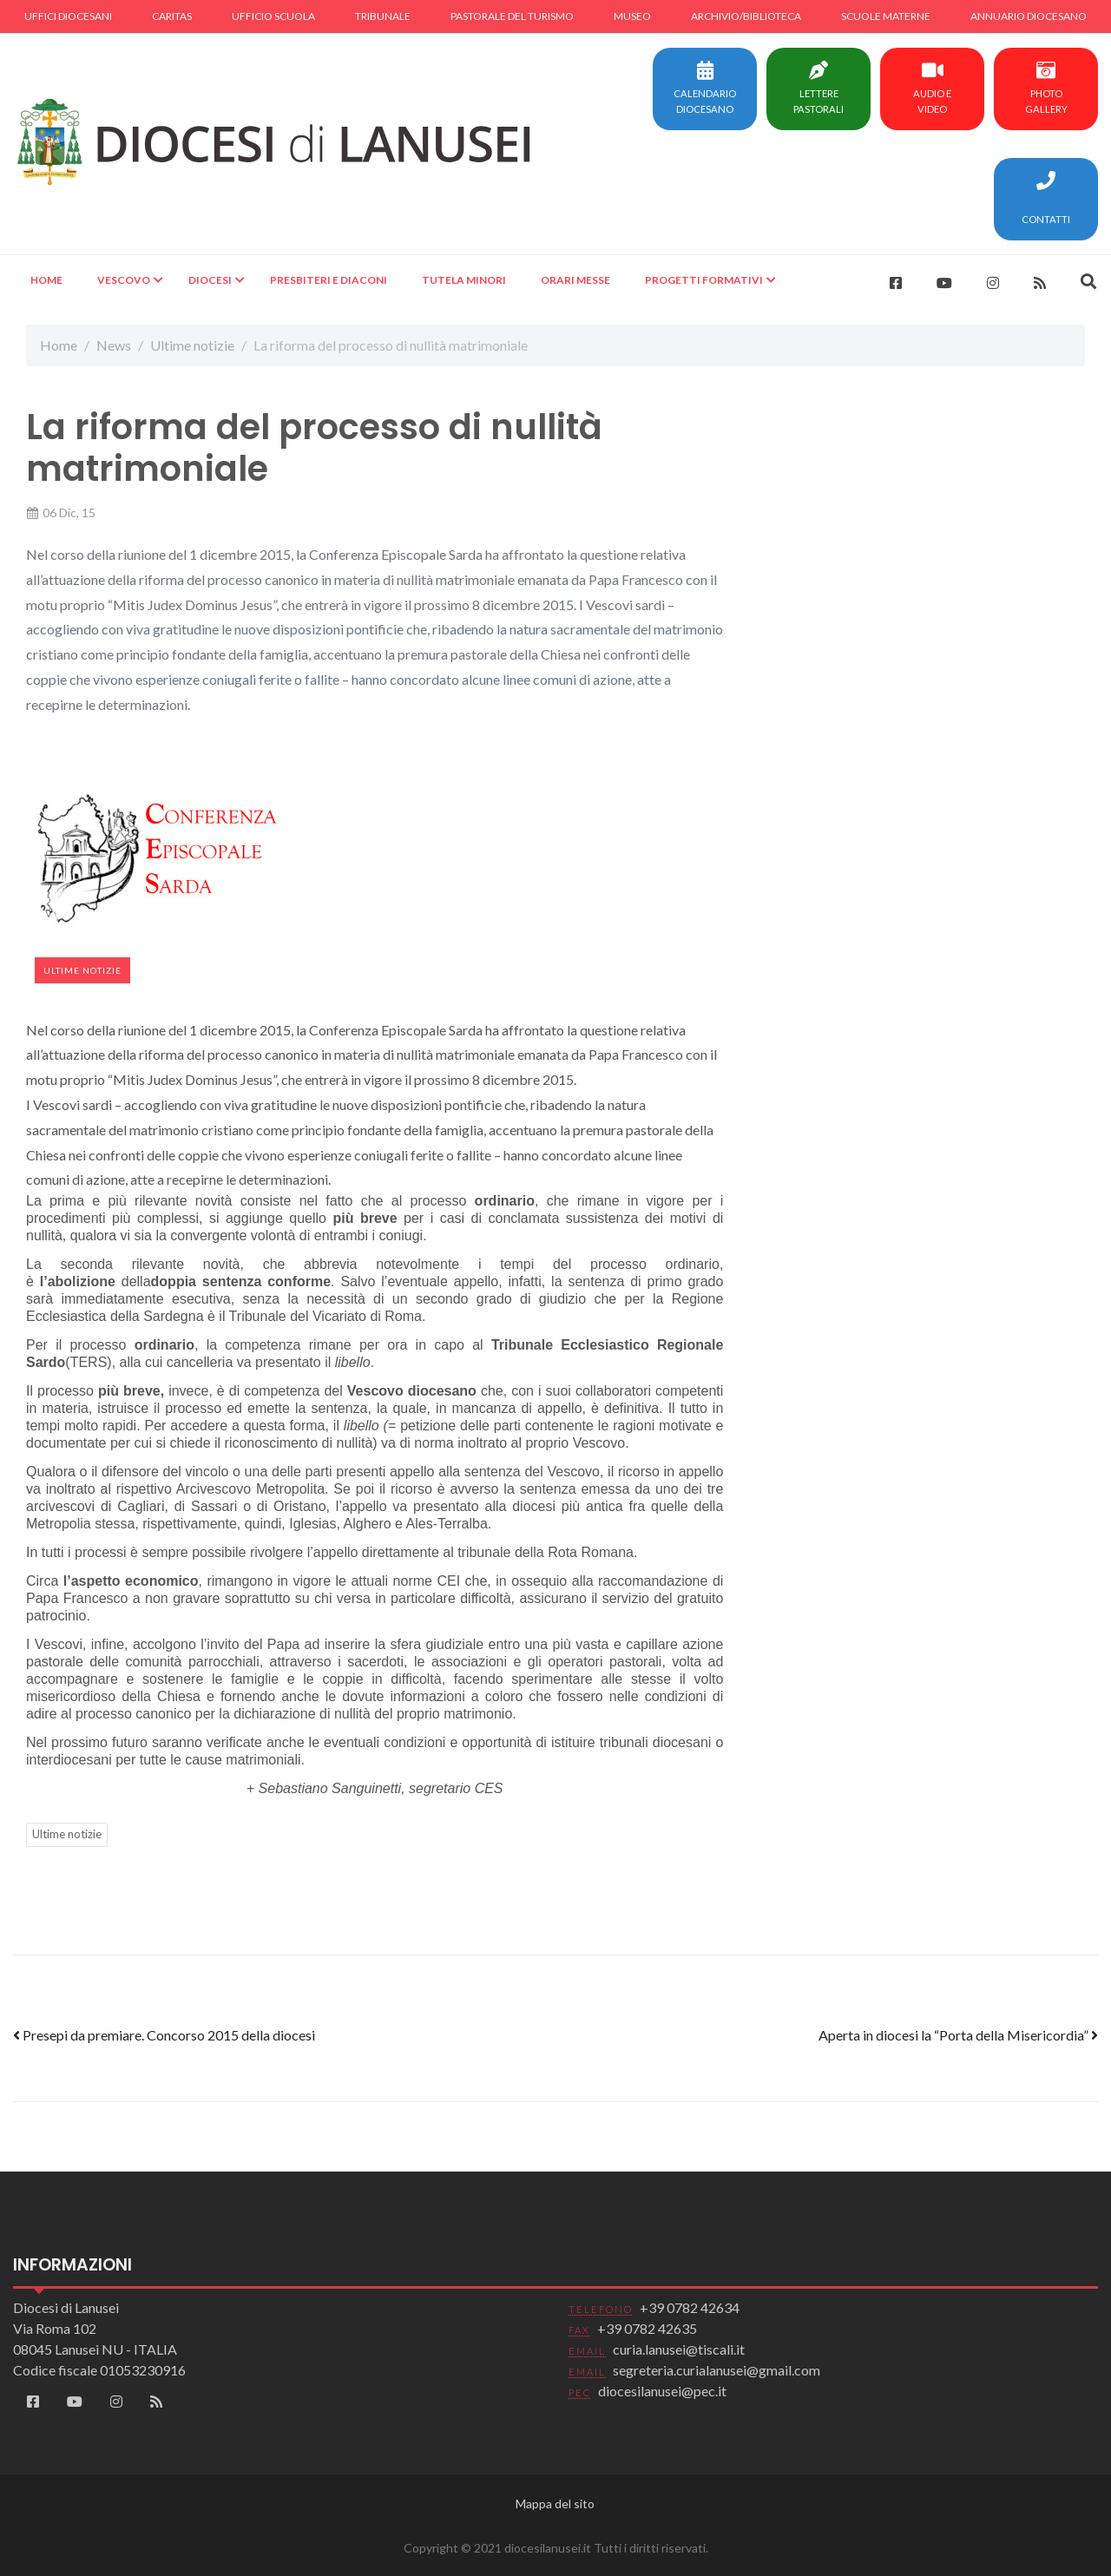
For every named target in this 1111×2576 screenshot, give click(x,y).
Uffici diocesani (68, 16)
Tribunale (383, 16)
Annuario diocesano (1028, 16)
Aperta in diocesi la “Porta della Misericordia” (958, 2035)
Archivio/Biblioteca (746, 16)
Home (46, 279)
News (113, 345)
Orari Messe (575, 279)
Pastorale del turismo (512, 16)
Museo (632, 16)
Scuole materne (885, 16)
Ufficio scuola (273, 16)
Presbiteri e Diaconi (328, 279)
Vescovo (123, 279)
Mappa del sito (555, 2503)
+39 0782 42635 (647, 2328)
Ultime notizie (192, 345)
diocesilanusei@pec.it (662, 2390)
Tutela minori (464, 279)
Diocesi (210, 279)
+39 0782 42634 (690, 2307)
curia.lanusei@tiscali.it (679, 2349)
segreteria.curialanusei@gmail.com (716, 2370)
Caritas (172, 16)
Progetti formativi (704, 279)
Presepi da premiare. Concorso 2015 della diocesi (164, 2035)
